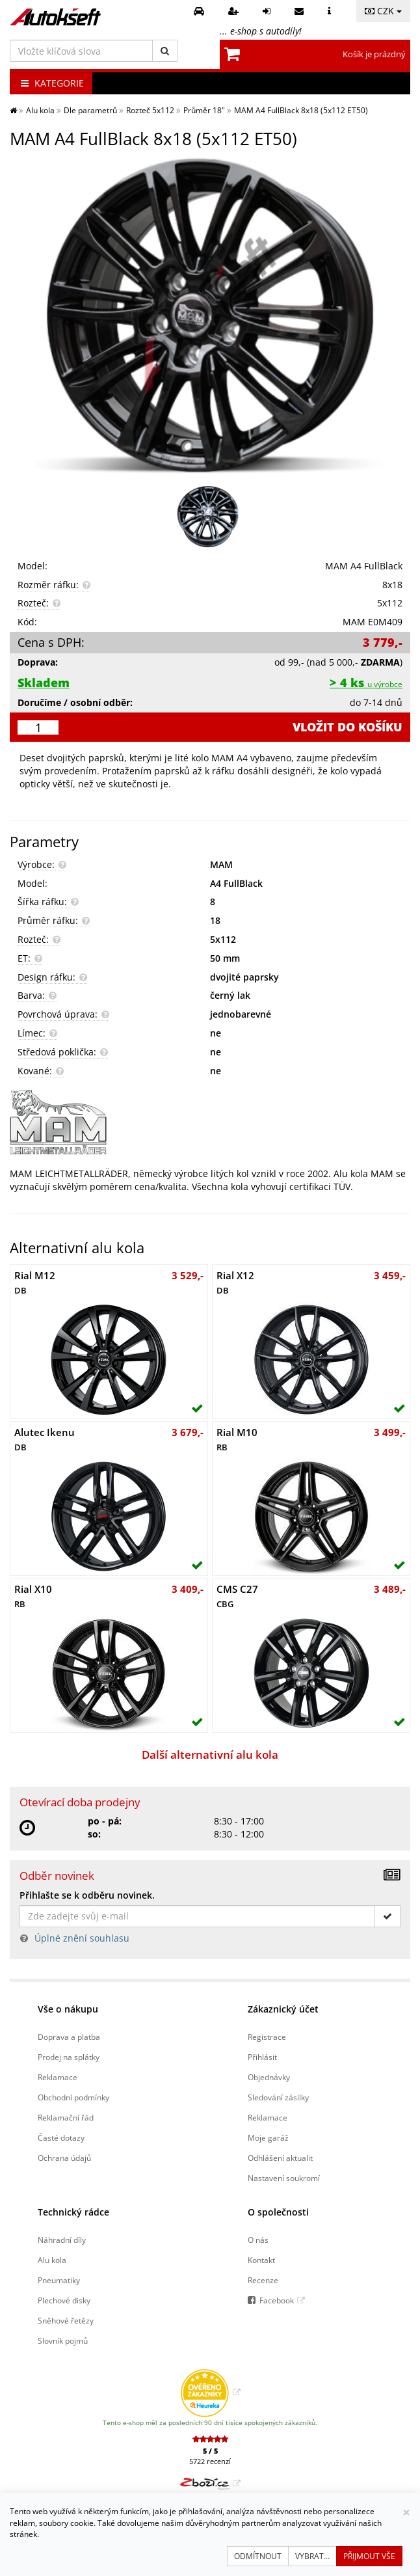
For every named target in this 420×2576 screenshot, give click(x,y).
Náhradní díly (62, 2239)
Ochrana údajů (64, 2157)
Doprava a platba (69, 2036)
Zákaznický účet (283, 2009)
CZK (383, 11)
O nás (258, 2239)
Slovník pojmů (63, 2340)
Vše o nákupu (68, 2009)
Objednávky (269, 2077)
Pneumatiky (59, 2280)
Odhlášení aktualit (280, 2157)
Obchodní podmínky (73, 2097)
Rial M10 (237, 1439)
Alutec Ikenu (44, 1439)
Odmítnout (258, 2556)
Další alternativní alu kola (210, 1754)
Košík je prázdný (374, 54)
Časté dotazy (61, 2137)
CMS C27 (237, 1596)
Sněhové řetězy (66, 2320)
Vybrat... (312, 2556)
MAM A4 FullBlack (363, 566)
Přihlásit (262, 2057)
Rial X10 (33, 1596)
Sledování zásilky (278, 2097)
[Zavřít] (406, 2512)
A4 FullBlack (236, 883)
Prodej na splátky (68, 2057)
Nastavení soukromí (284, 2178)
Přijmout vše (369, 2556)
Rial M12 (34, 1282)
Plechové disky (64, 2300)
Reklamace (57, 2077)
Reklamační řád (66, 2117)
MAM (221, 864)
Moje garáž (268, 2137)
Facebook (276, 2300)
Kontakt (261, 2260)
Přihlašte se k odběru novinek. (87, 1895)
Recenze (263, 2280)
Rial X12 (235, 1282)
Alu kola (52, 2260)
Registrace (267, 2036)
